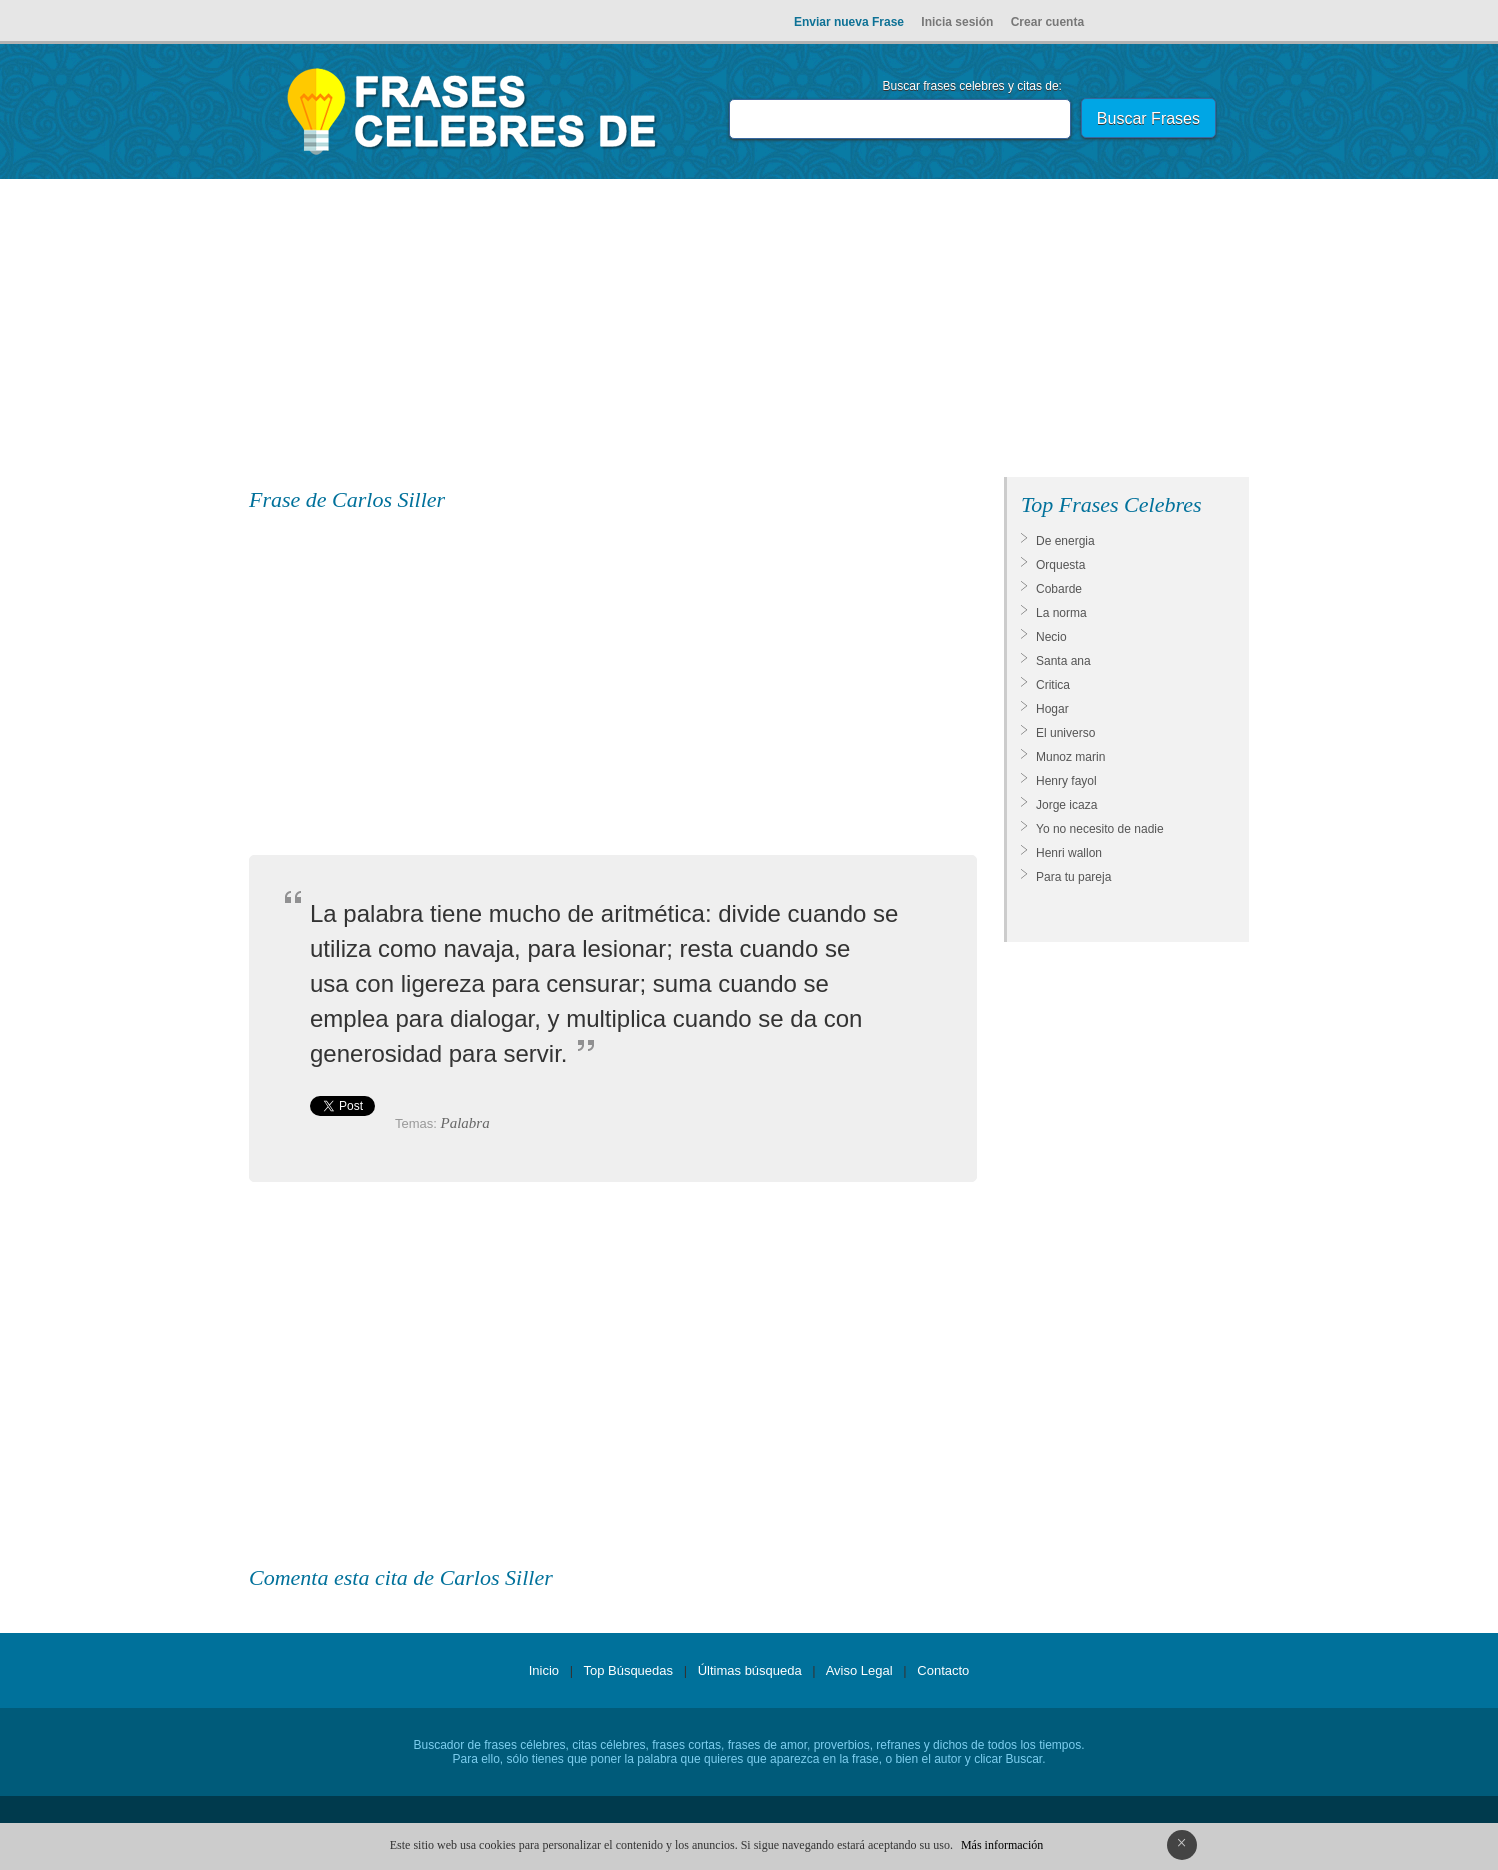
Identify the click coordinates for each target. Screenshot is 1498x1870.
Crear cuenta (1047, 22)
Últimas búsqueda (750, 1670)
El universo (1065, 733)
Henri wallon (1069, 853)
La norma (1061, 613)
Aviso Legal (859, 1670)
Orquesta (1060, 565)
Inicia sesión (957, 22)
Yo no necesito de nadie (1100, 829)
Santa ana (1063, 661)
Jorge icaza (1066, 805)
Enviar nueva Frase (849, 22)
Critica (1053, 685)
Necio (1051, 637)
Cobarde (1059, 589)
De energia (1065, 541)
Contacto (943, 1670)
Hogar (1052, 709)
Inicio (544, 1670)
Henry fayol (1066, 781)
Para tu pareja (1073, 877)
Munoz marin (1070, 757)
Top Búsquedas (628, 1670)
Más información (1002, 1845)
